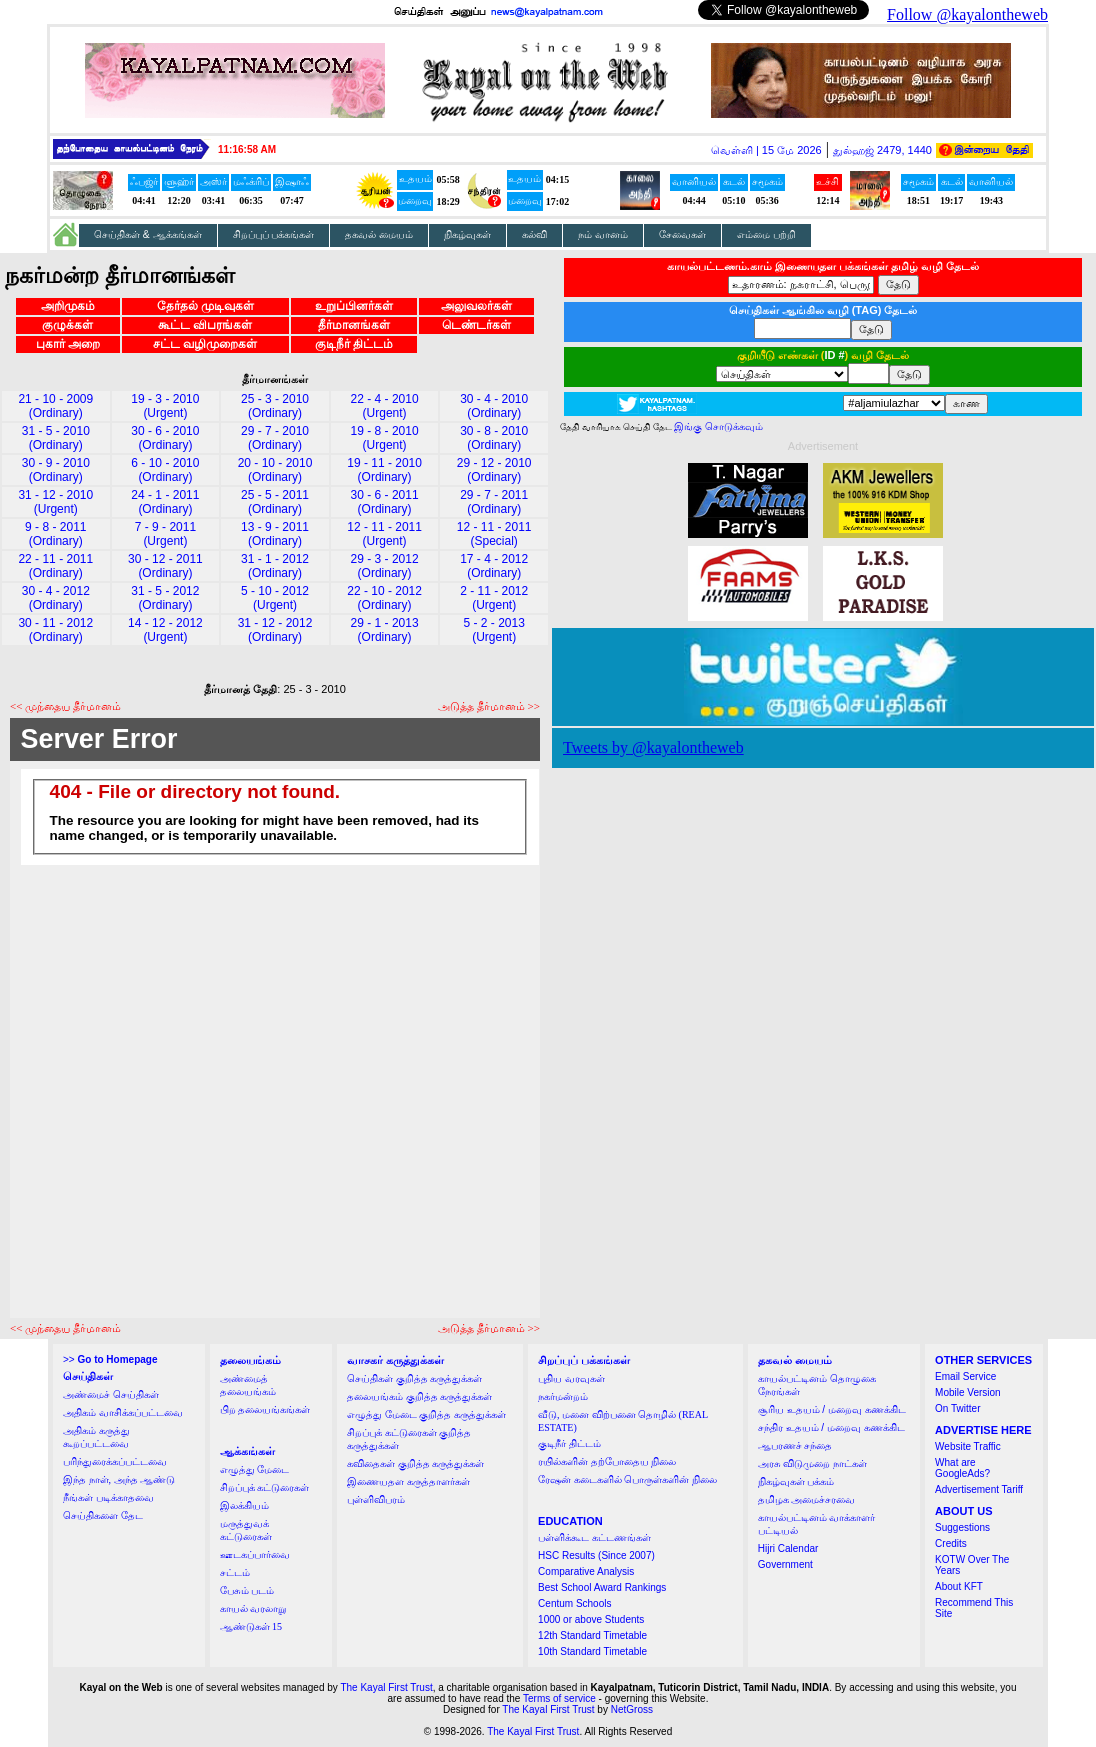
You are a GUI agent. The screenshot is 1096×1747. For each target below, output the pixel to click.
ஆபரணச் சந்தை (795, 1445)
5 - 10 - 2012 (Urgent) (275, 598)
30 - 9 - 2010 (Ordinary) (56, 470)
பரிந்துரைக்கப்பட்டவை (115, 1461)
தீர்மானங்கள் (354, 325)
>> (110, 1359)
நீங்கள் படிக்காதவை (108, 1497)
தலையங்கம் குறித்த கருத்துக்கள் (419, 1396)
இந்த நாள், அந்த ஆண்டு (119, 1479)
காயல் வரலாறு (253, 1608)
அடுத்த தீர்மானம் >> (489, 706)
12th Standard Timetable (592, 1635)
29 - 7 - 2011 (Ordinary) (494, 502)
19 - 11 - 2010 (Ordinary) (384, 470)
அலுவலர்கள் (476, 306)
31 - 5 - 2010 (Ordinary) (56, 438)
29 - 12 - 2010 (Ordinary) (494, 470)
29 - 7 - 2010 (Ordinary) (275, 438)
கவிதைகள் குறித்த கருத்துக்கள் (415, 1463)
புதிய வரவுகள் (571, 1378)
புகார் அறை (68, 344)
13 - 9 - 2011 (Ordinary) (275, 534)
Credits (951, 1543)
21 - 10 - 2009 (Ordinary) (55, 406)
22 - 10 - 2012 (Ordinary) (384, 598)
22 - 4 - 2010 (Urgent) (385, 406)
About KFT (959, 1586)
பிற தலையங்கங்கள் (265, 1409)
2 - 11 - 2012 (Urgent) (494, 598)
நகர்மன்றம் (563, 1396)
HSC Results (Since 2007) (596, 1555)
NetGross (632, 1709)
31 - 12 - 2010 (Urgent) (55, 502)
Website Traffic (968, 1446)
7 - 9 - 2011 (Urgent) (165, 534)
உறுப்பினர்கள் (354, 306)
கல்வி (534, 234)
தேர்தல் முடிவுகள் (205, 306)
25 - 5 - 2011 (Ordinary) (275, 502)
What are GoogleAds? (962, 1468)
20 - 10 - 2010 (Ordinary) (275, 470)
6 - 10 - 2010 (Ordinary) (165, 470)
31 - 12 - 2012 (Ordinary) (275, 630)
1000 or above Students (591, 1619)
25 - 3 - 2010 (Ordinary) (275, 406)
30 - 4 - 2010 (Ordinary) (494, 406)
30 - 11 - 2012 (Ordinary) (55, 630)
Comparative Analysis (586, 1571)
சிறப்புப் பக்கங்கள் (274, 234)
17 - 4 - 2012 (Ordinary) (494, 566)
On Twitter (957, 1408)
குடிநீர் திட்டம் (354, 344)
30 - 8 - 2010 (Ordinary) (494, 438)
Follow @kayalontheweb (967, 14)
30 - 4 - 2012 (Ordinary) (56, 598)
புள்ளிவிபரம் (376, 1499)
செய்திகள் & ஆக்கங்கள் (148, 234)
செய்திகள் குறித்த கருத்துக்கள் (414, 1378)
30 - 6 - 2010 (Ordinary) (165, 438)
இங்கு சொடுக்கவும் (718, 426)
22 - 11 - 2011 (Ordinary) (55, 566)
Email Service (965, 1376)
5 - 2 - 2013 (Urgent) (494, 630)
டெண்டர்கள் (476, 325)
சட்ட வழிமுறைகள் (205, 344)
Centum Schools (574, 1603)
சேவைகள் (682, 234)
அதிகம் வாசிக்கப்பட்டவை (123, 1412)
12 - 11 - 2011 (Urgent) (384, 534)
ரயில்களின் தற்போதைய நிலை (607, 1461)
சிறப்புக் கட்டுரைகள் (265, 1487)
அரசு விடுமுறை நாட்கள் (812, 1463)
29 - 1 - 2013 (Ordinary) (385, 630)
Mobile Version (968, 1392)
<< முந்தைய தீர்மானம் (65, 706)
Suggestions (962, 1527)
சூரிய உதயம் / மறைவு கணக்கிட (832, 1409)
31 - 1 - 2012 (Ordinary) (275, 566)
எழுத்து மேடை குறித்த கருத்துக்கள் (426, 1414)
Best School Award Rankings (602, 1587)
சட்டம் (235, 1572)
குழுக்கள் (67, 325)
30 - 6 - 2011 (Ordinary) (385, 502)
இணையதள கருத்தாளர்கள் (408, 1481)
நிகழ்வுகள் (467, 234)
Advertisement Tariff (979, 1489)
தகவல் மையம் (379, 234)
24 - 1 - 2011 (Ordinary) (165, 502)
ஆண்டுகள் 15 (251, 1626)
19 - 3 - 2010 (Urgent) (165, 406)
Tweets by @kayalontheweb (653, 747)
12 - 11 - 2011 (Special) (494, 534)
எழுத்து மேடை (255, 1469)
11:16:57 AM (247, 149)
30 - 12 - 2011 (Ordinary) (165, 566)
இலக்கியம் (244, 1505)
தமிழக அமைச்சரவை (807, 1499)
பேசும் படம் (247, 1590)
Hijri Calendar (788, 1548)
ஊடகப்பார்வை (255, 1554)
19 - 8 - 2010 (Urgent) (385, 438)
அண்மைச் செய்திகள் (111, 1394)
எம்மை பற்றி (766, 234)
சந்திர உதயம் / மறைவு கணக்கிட (831, 1427)
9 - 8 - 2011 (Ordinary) (55, 534)
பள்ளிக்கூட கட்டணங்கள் (594, 1537)
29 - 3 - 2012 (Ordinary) (385, 566)
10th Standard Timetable (592, 1651)
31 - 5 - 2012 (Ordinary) (165, 598)
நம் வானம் (603, 234)
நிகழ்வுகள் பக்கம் (796, 1481)
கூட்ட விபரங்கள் (205, 325)
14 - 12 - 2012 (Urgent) (165, 630)
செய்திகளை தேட (103, 1515)
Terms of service (559, 1698)
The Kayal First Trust (386, 1687)
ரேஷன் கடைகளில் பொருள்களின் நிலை (627, 1479)
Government (785, 1564)
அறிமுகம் (68, 306)
